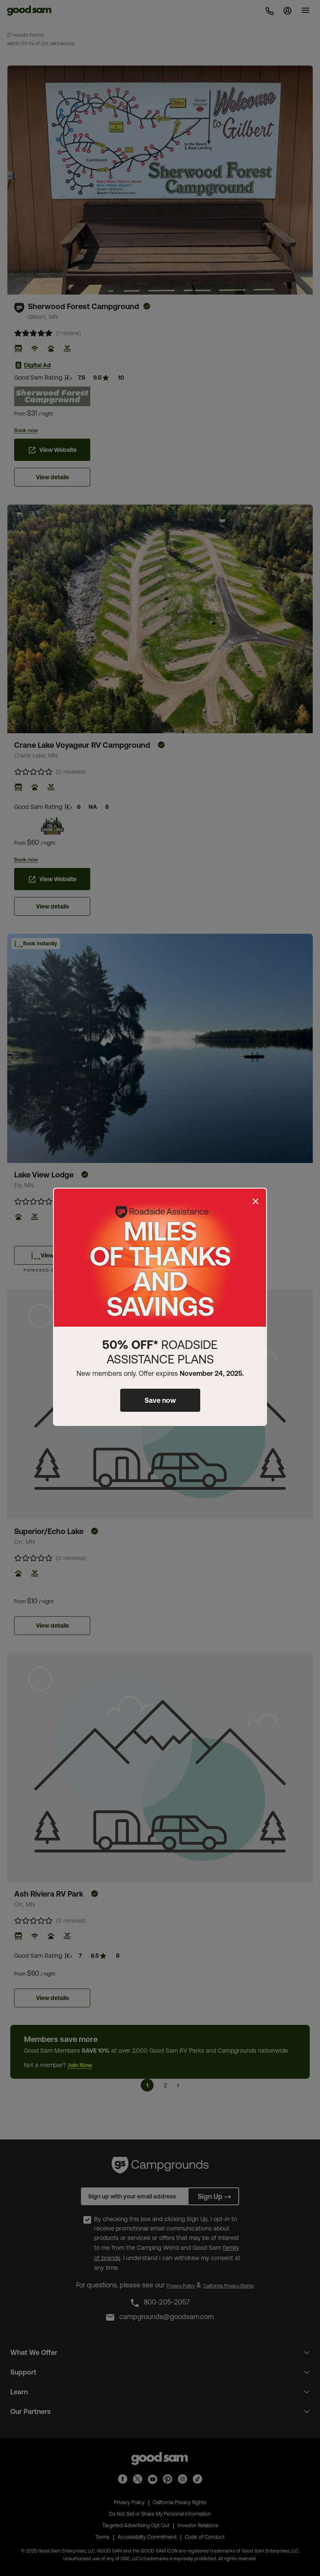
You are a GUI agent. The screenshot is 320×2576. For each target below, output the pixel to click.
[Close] (255, 1201)
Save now (160, 1400)
